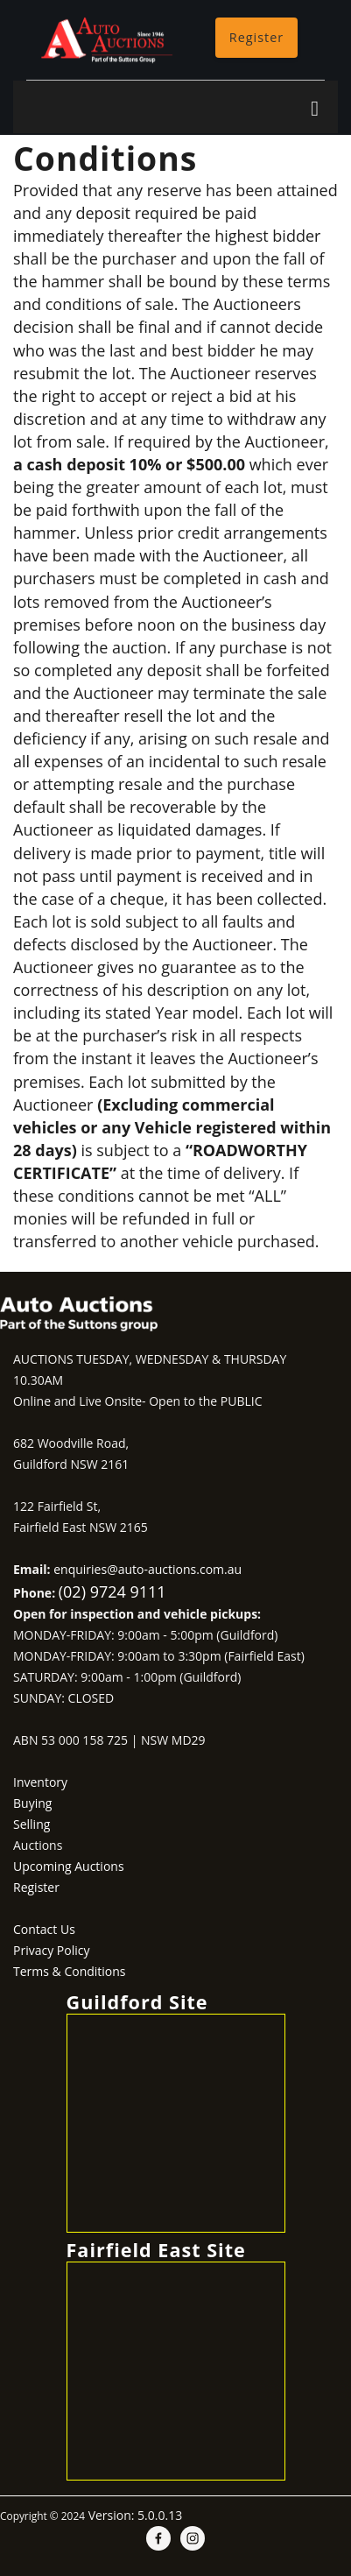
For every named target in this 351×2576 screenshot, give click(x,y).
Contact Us (44, 1929)
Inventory (40, 1782)
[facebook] (158, 2538)
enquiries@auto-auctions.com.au (147, 1569)
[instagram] (192, 2538)
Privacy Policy (51, 1950)
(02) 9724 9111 (112, 1591)
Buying (32, 1803)
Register (256, 37)
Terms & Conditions (69, 1971)
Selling (31, 1824)
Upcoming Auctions (68, 1866)
